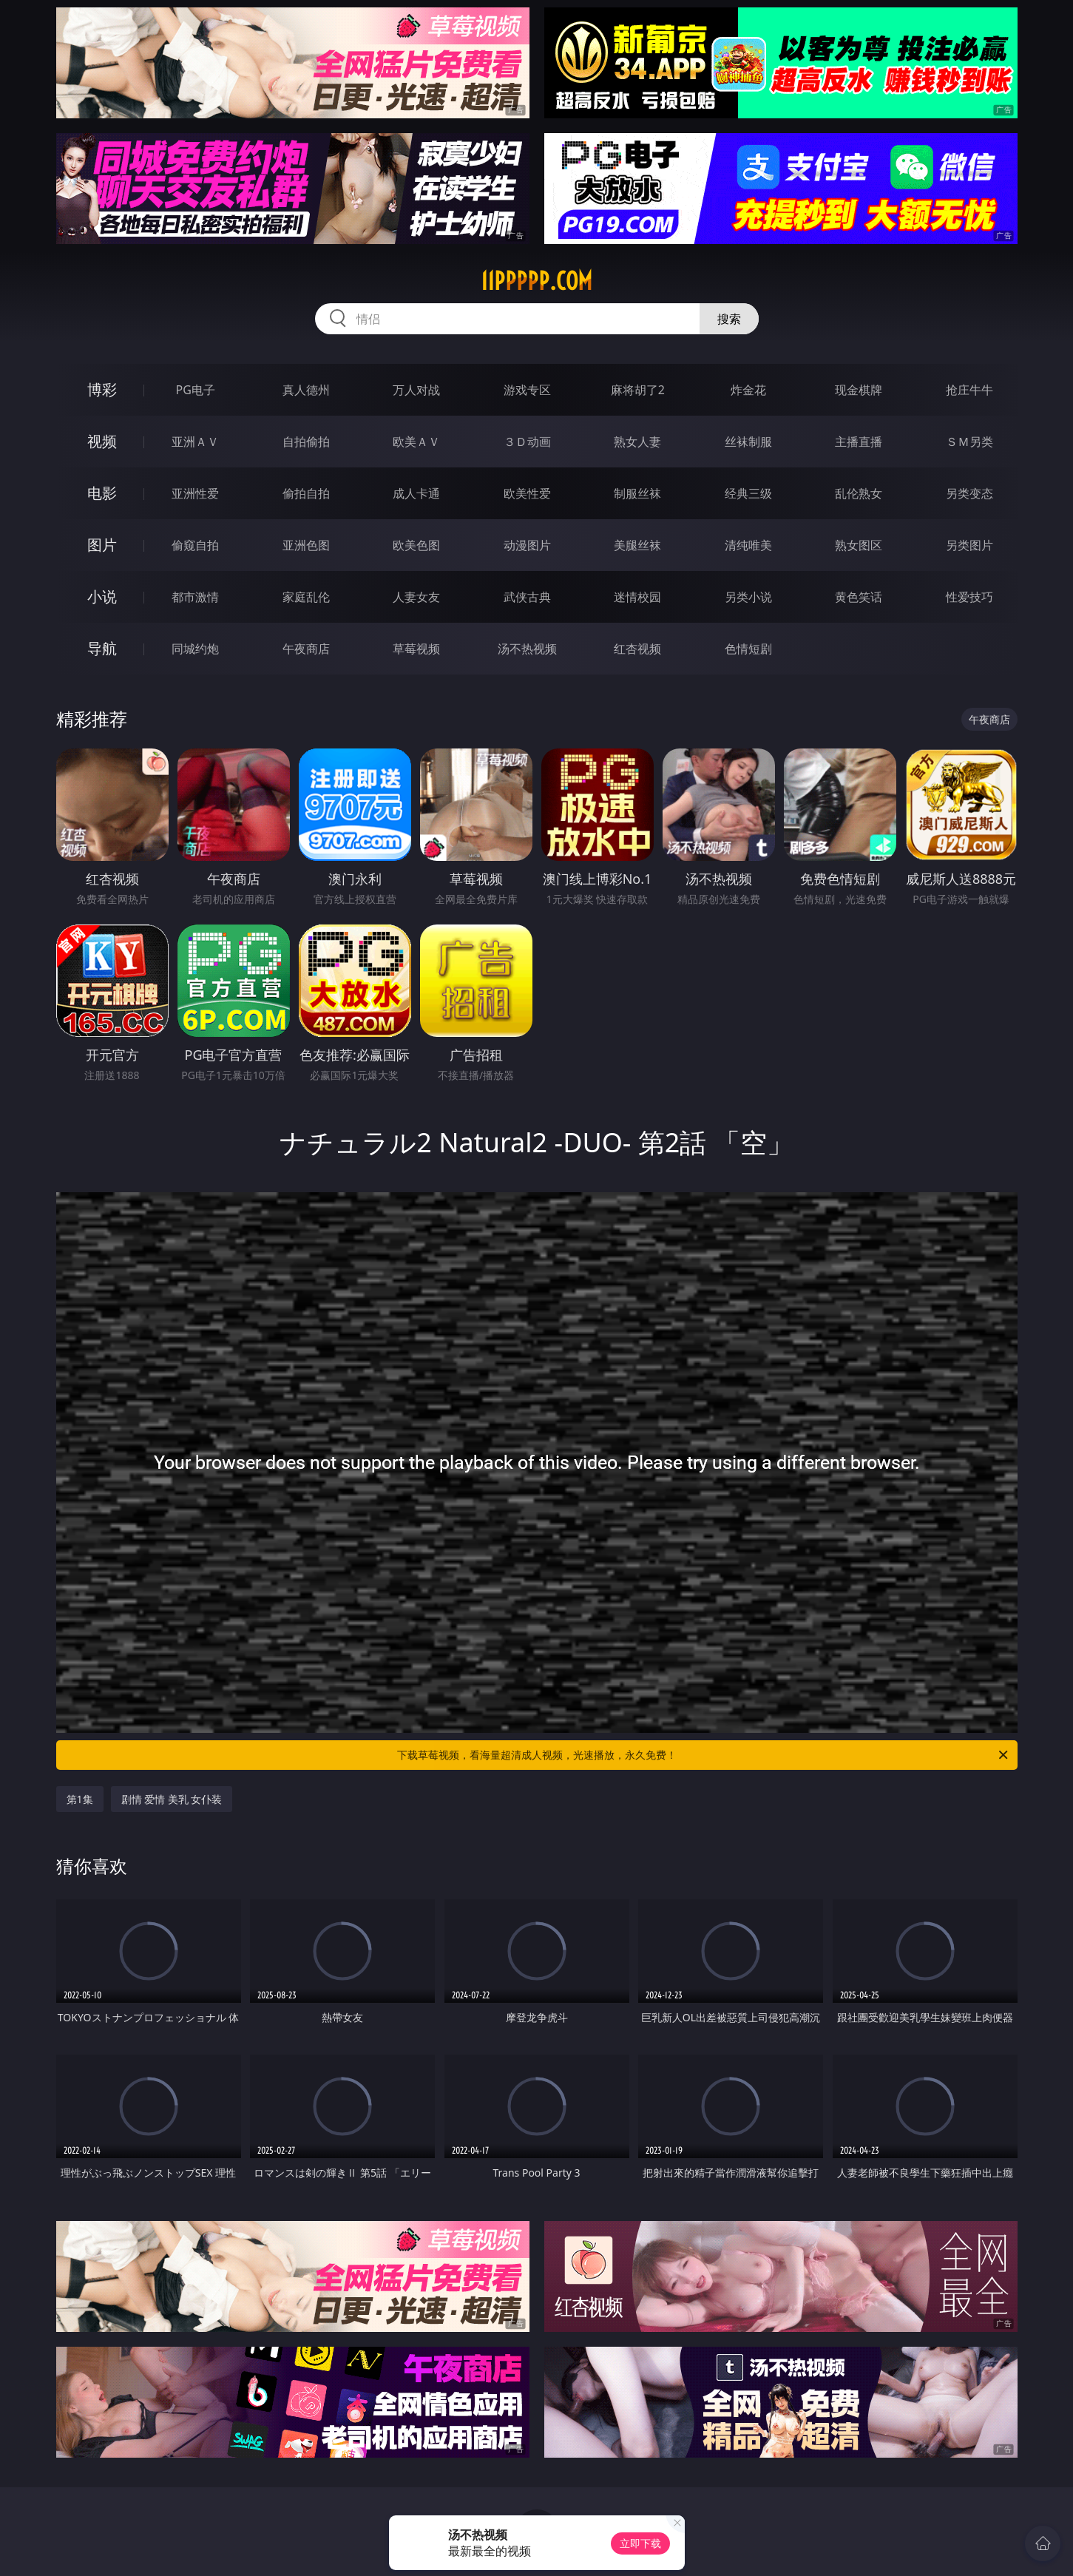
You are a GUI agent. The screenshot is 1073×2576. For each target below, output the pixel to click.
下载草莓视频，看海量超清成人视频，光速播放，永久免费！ (703, 1755)
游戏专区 (527, 390)
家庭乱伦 (306, 597)
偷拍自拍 (306, 493)
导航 (102, 648)
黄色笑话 (858, 597)
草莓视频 (416, 648)
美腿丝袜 (637, 545)
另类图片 (969, 545)
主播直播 (858, 441)
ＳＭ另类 (969, 441)
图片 (102, 545)
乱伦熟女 (858, 493)
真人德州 (306, 390)
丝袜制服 (748, 441)
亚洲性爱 (195, 493)
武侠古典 (527, 597)
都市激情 (195, 597)
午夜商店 (306, 648)
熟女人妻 (637, 441)
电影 (102, 493)
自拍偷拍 (306, 441)
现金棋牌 (858, 390)
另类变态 (969, 493)
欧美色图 (416, 545)
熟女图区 (858, 545)
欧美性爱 (527, 493)
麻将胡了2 (638, 390)
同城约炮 (195, 648)
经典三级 (748, 493)
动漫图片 (527, 545)
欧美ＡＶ (416, 441)
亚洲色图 (306, 545)
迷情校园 (637, 597)
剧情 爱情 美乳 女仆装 (172, 1799)
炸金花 (748, 390)
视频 (102, 441)
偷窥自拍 (195, 545)
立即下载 (640, 2543)
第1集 (80, 1799)
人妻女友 (416, 597)
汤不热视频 (527, 648)
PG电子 (195, 390)
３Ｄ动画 (527, 441)
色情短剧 (748, 648)
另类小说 (748, 597)
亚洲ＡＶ (195, 441)
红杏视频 (637, 648)
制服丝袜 (637, 493)
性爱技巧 (969, 597)
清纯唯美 (748, 545)
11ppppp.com (536, 281)
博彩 (102, 389)
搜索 (729, 319)
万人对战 (416, 390)
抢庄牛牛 (969, 390)
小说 (102, 596)
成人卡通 (416, 493)
